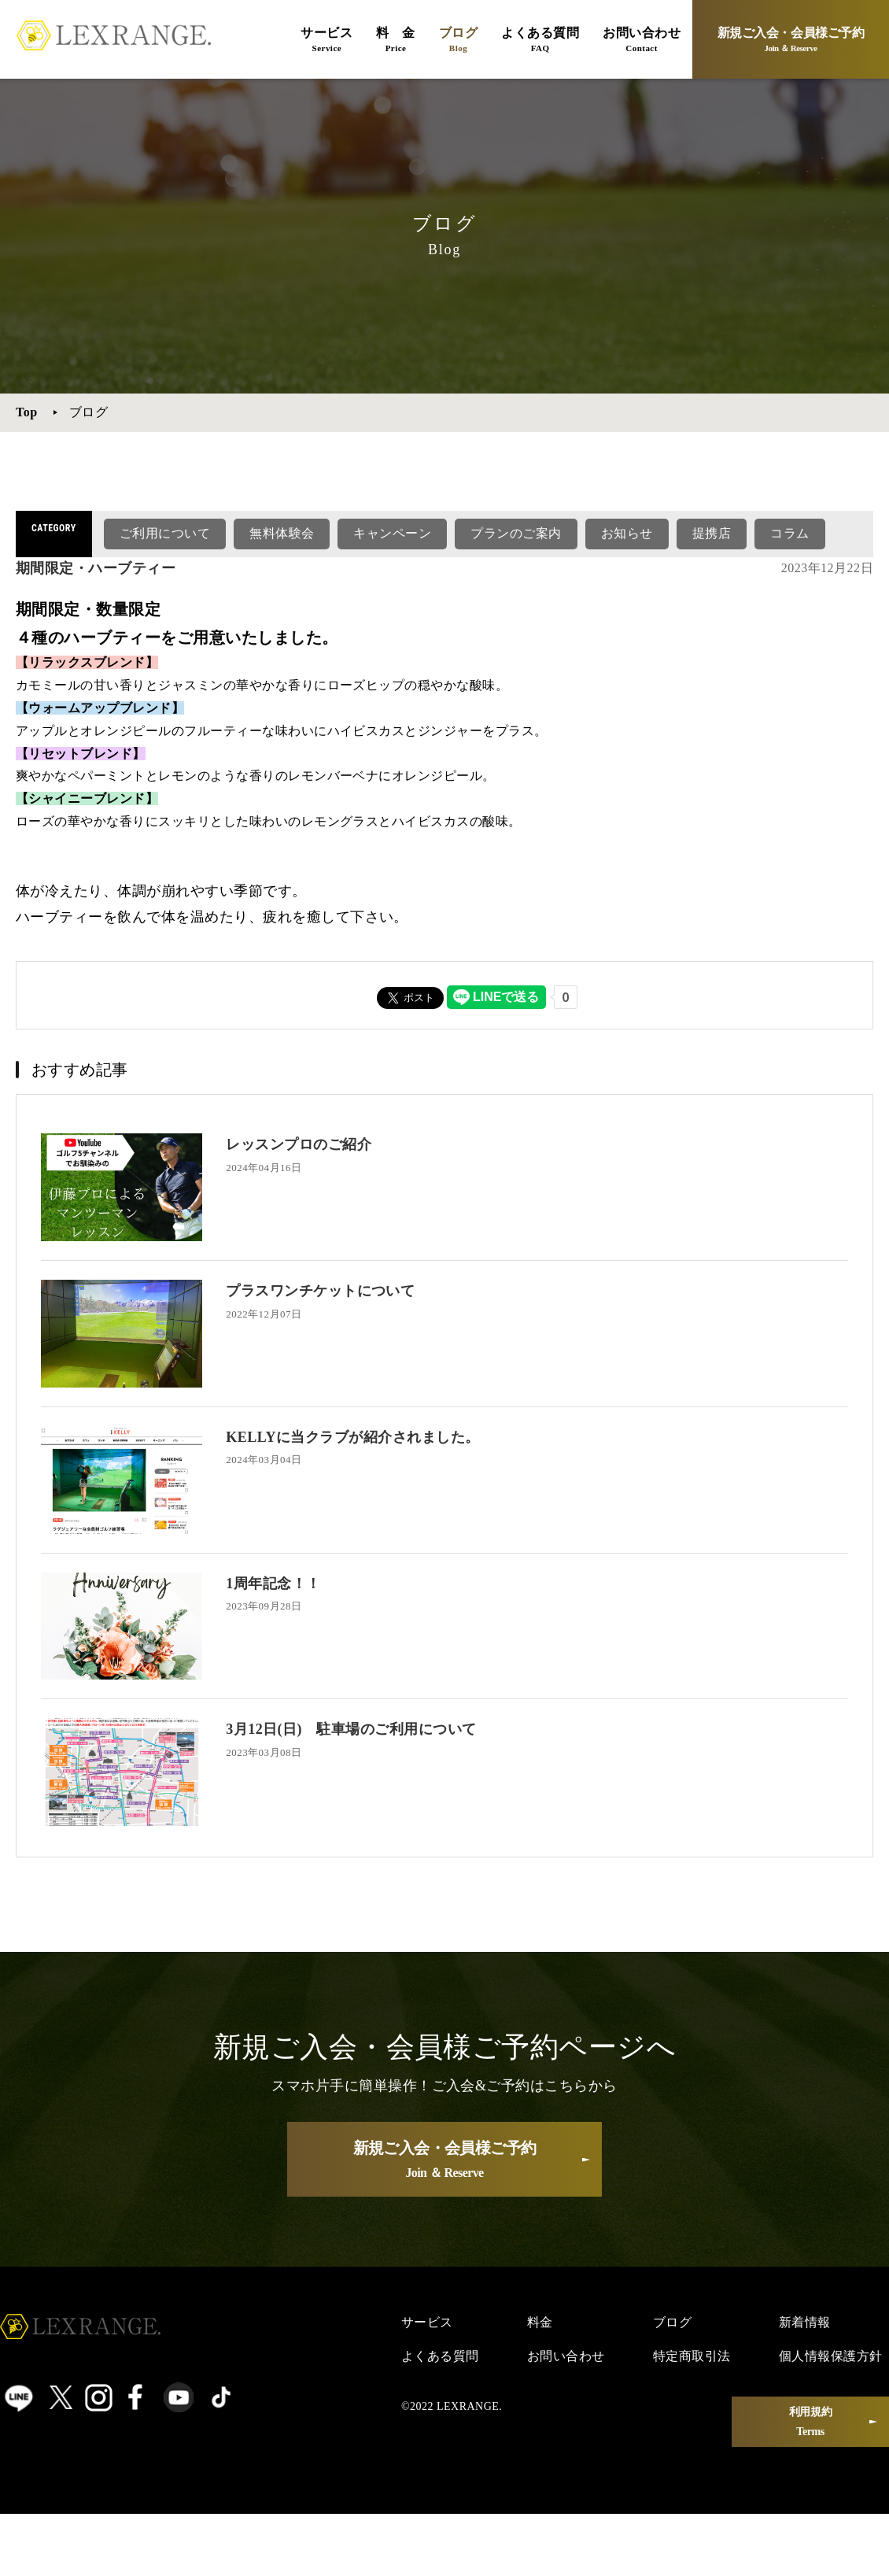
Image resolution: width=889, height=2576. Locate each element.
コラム (789, 533)
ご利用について (165, 533)
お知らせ (627, 533)
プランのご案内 (515, 533)
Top (27, 412)
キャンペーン (392, 533)
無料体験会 (281, 533)
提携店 (711, 533)
